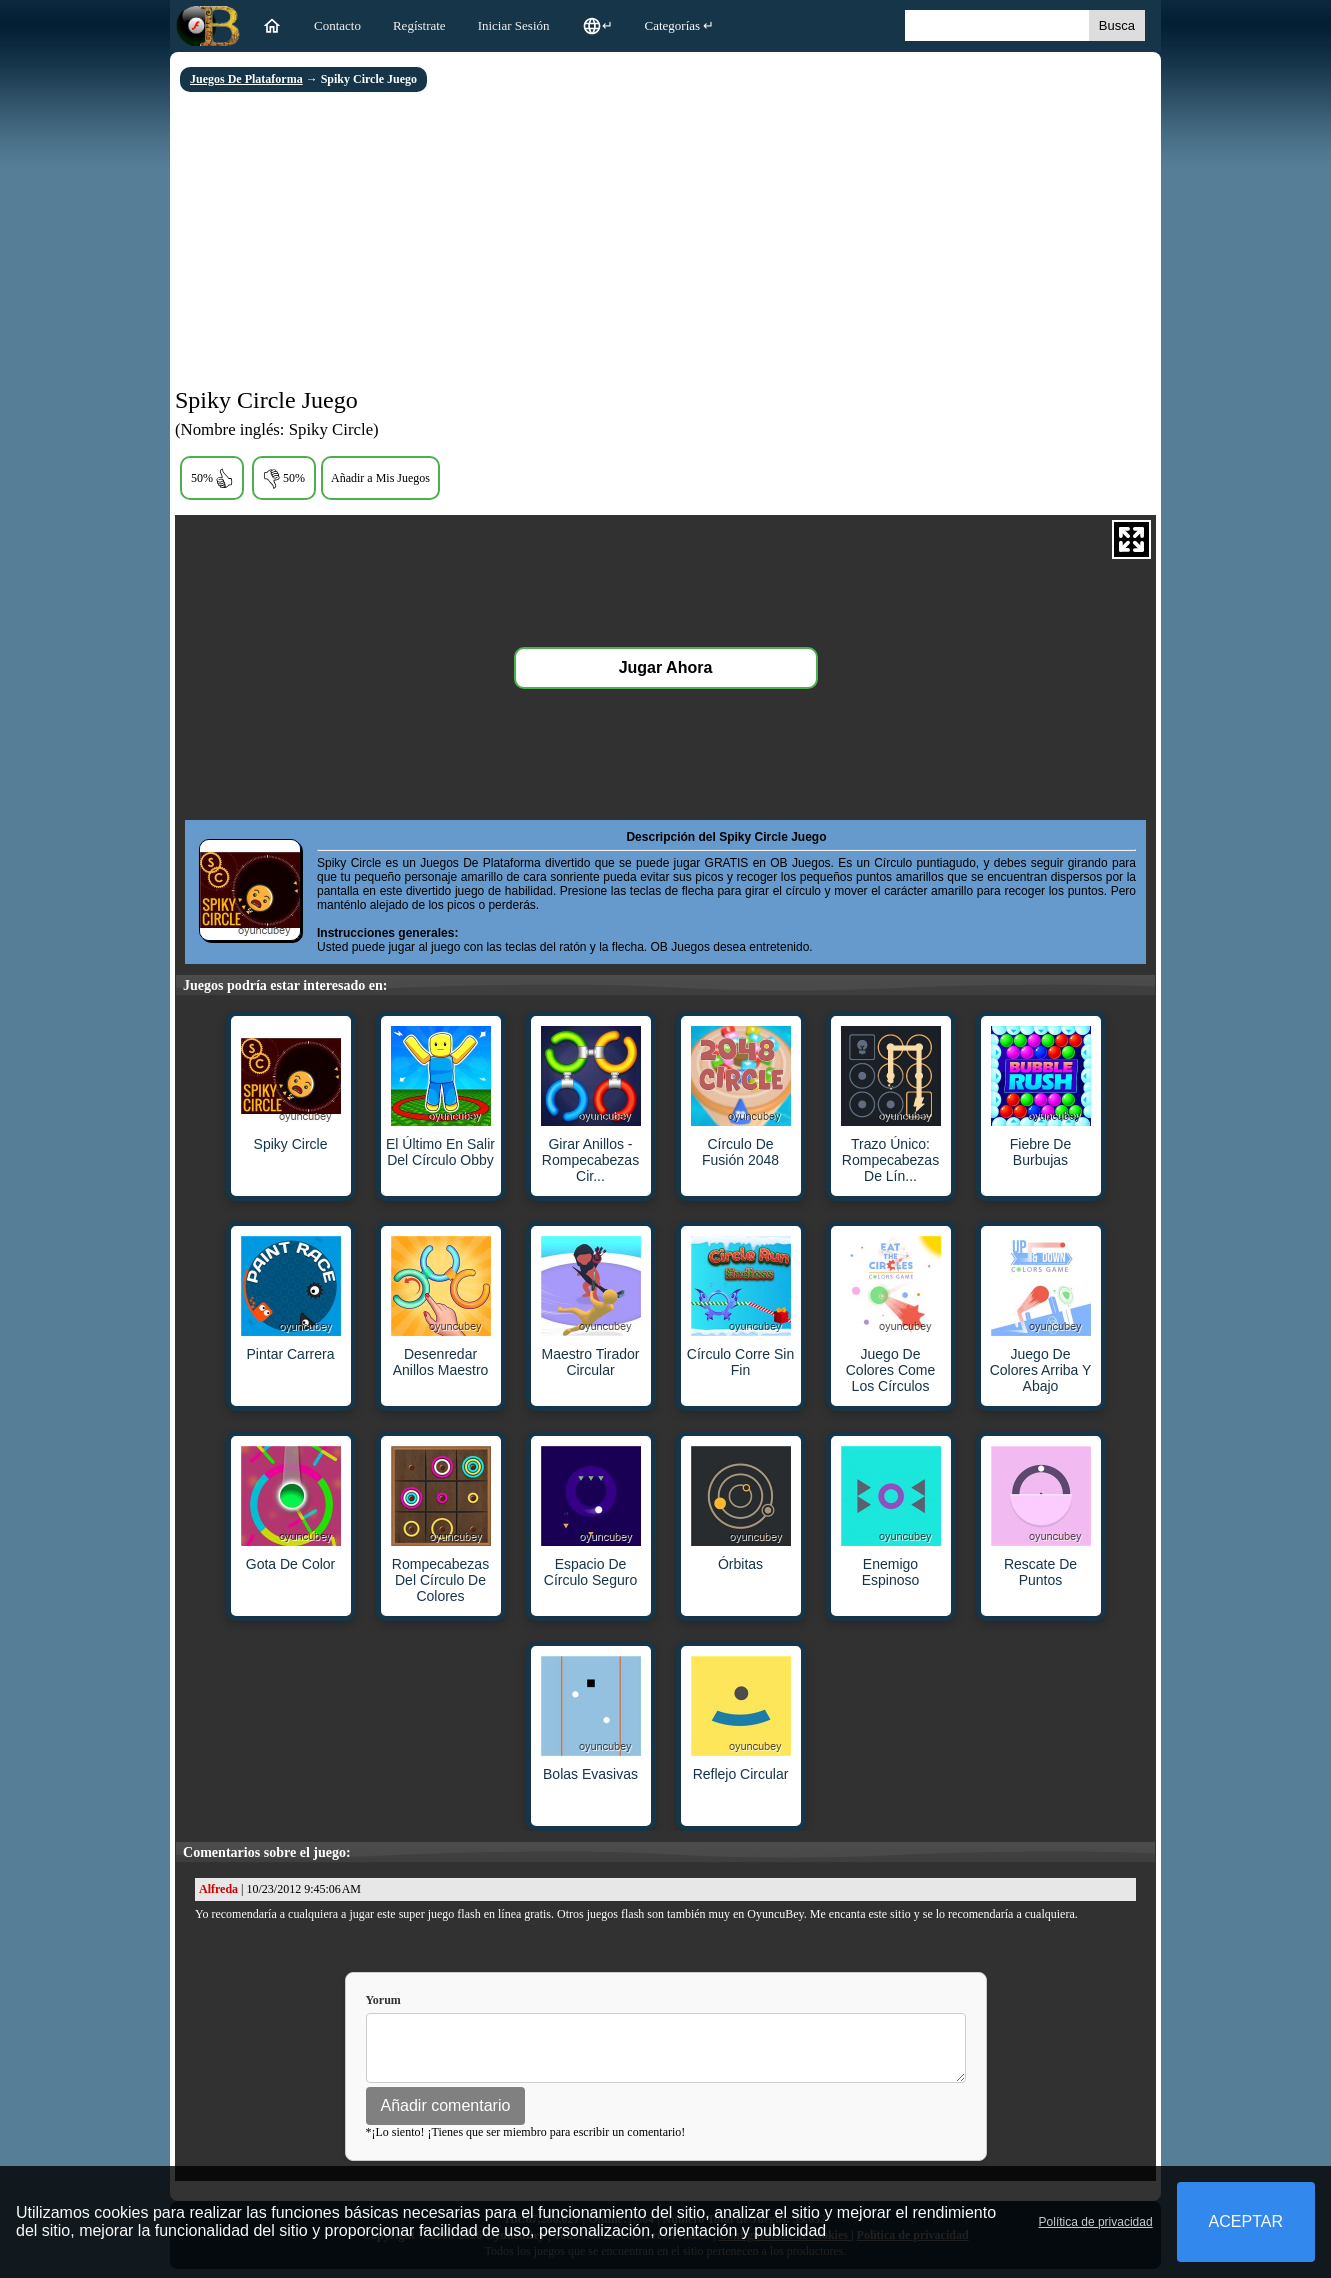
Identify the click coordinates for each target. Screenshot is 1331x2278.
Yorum (383, 2000)
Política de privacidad (1096, 2222)
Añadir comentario (446, 2114)
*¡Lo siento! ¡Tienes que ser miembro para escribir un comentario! (526, 2141)
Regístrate (419, 25)
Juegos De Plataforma (246, 79)
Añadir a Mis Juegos (380, 478)
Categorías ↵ (680, 25)
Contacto (337, 25)
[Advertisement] (665, 242)
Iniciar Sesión (514, 25)
